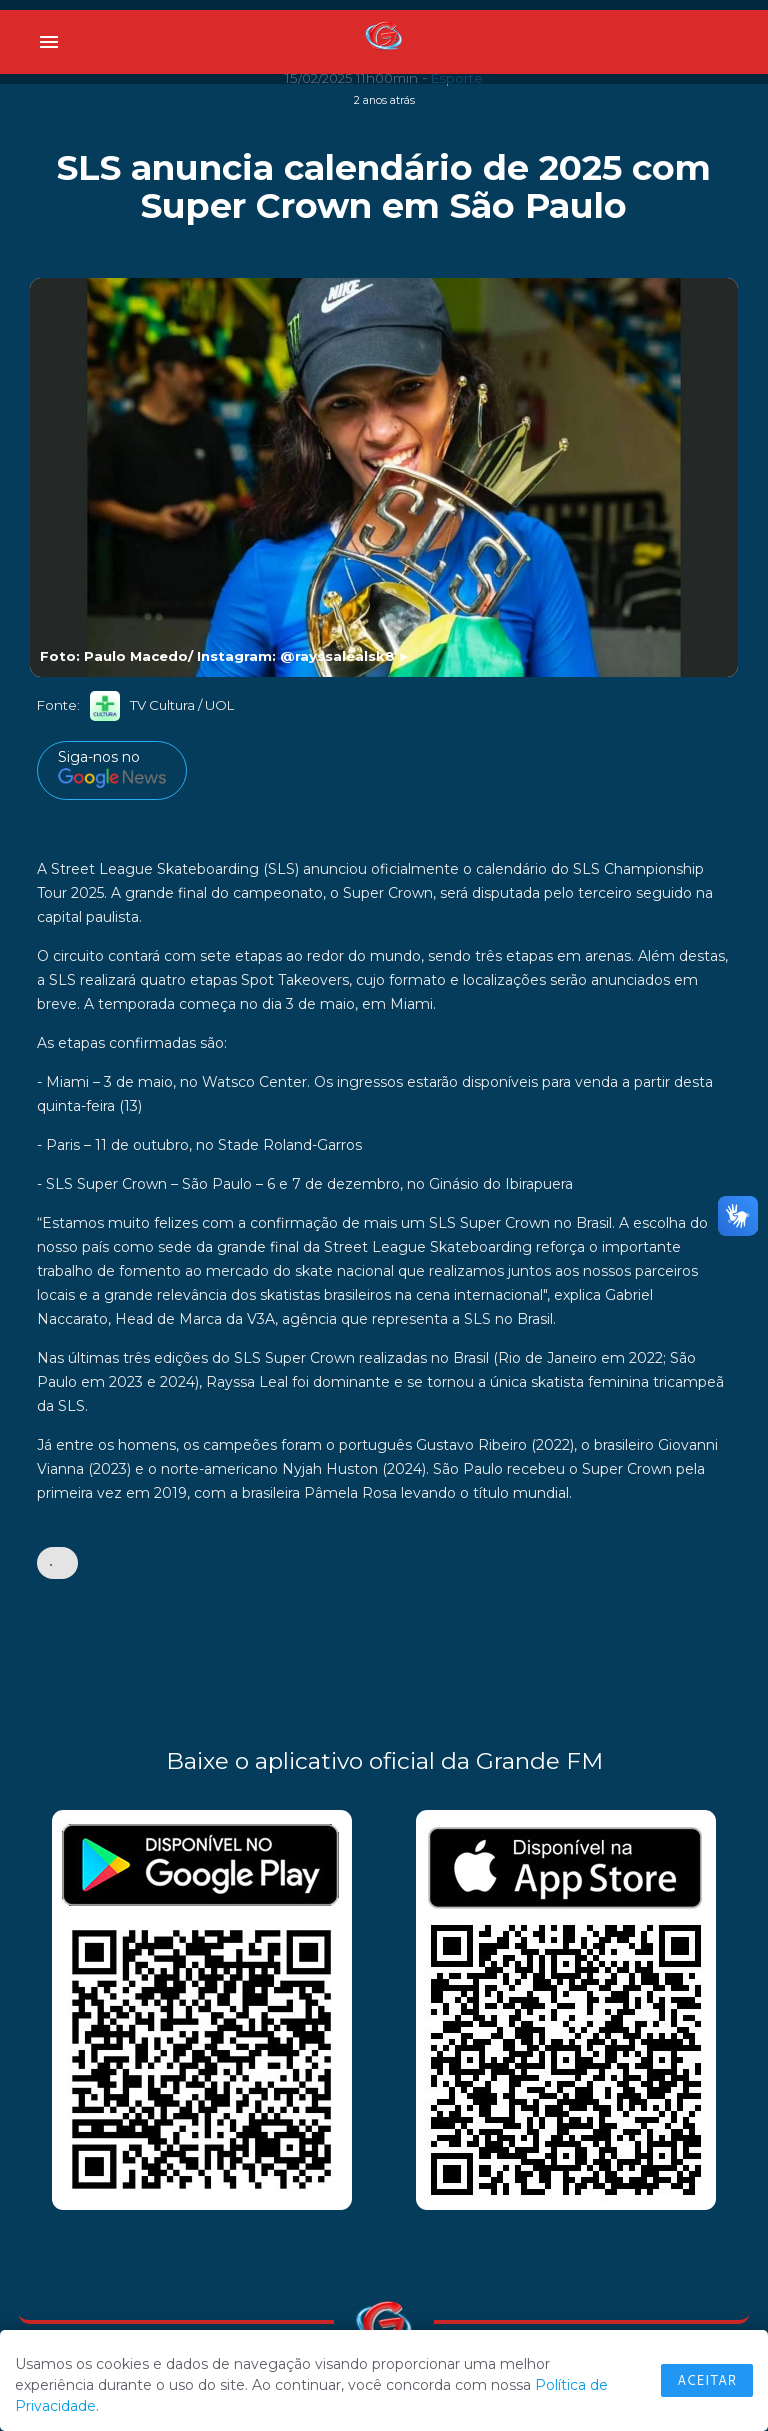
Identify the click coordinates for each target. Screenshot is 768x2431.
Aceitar (707, 2380)
